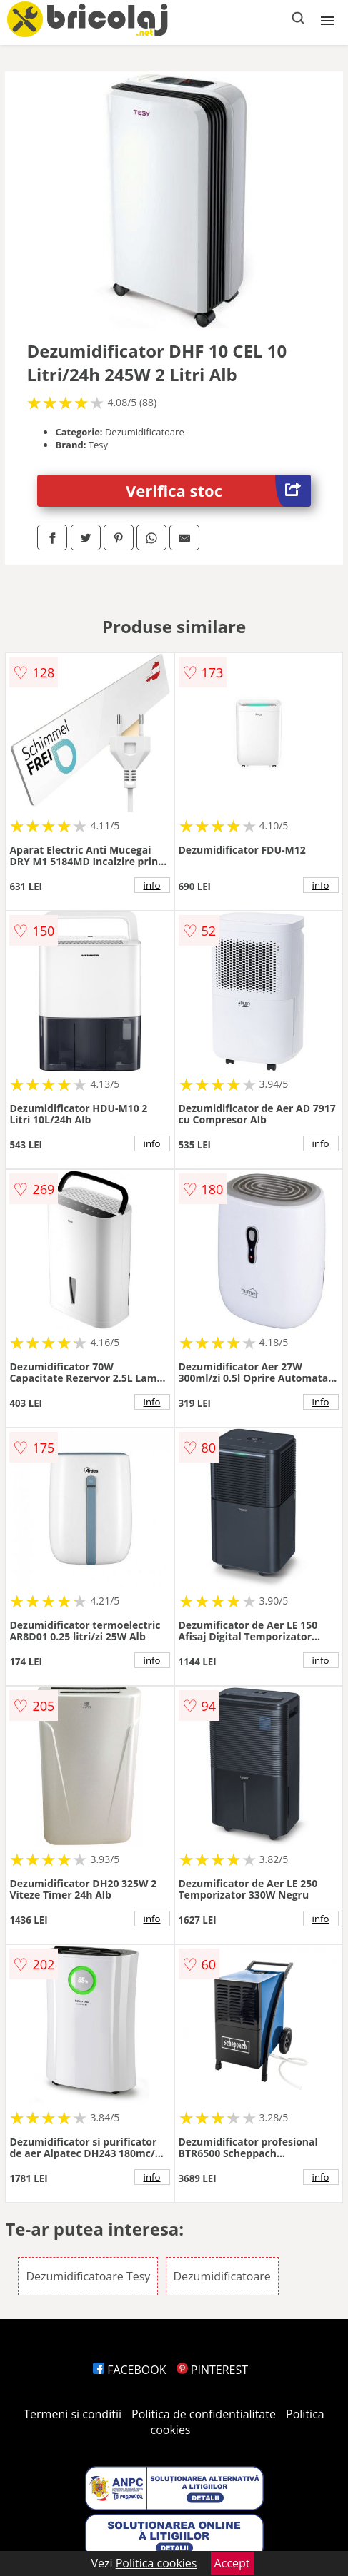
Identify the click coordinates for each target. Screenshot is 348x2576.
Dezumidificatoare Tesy (88, 2276)
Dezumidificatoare (222, 2276)
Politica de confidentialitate (203, 2414)
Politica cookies (156, 2563)
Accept (232, 2563)
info (152, 885)
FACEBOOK (129, 2370)
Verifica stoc (218, 491)
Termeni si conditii (72, 2414)
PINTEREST (212, 2370)
